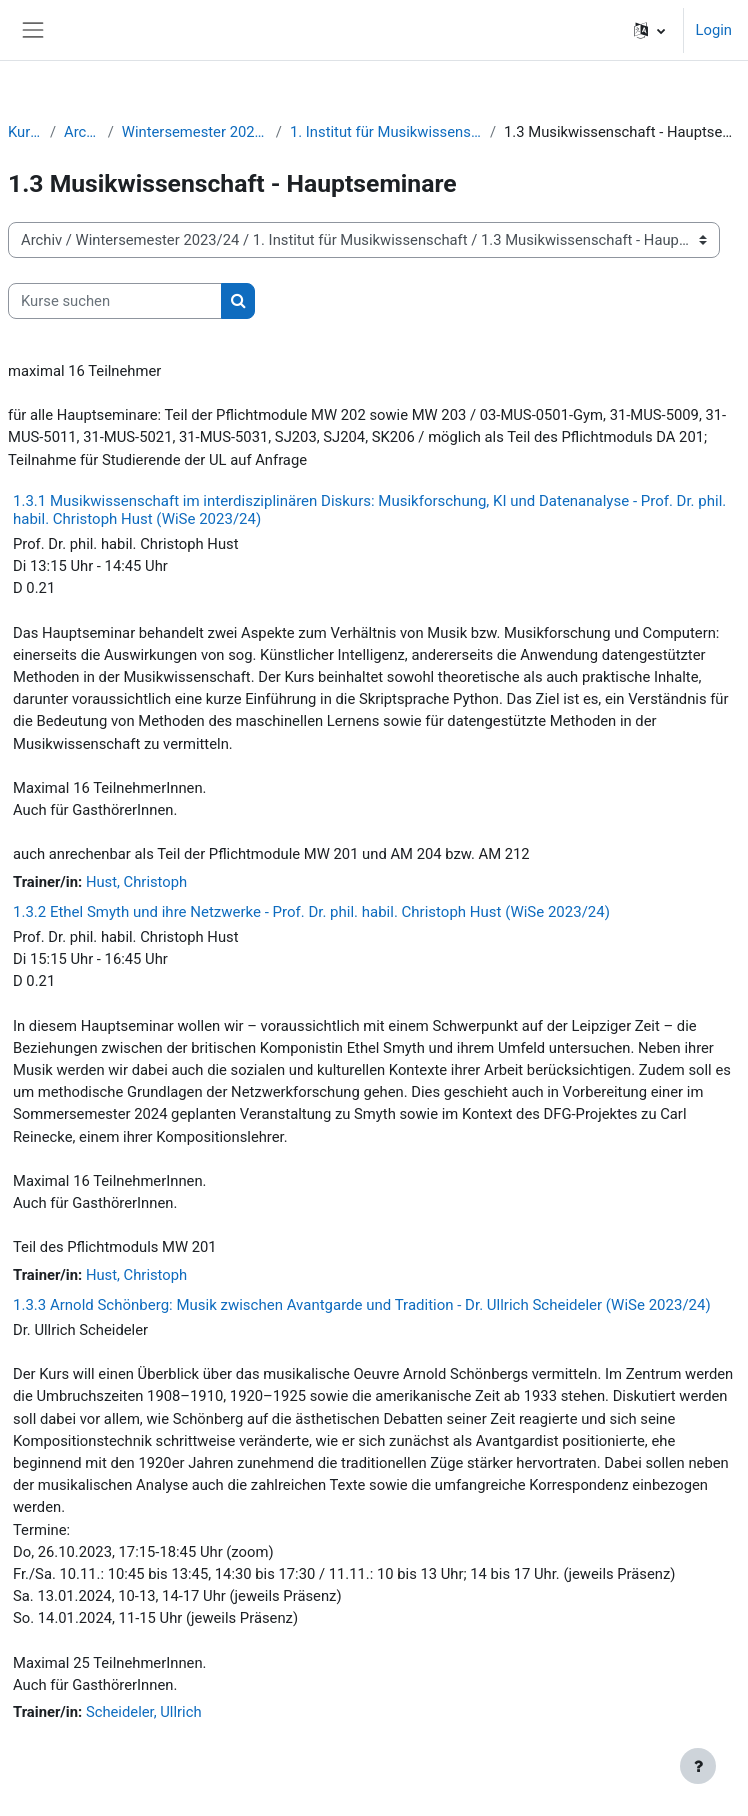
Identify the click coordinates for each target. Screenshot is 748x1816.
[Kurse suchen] (115, 301)
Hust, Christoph (136, 882)
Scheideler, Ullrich (144, 1712)
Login (714, 30)
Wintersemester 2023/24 (195, 132)
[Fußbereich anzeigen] (698, 1766)
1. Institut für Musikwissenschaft (386, 132)
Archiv (82, 132)
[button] (649, 30)
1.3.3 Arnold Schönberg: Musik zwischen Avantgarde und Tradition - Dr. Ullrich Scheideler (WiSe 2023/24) (362, 1305)
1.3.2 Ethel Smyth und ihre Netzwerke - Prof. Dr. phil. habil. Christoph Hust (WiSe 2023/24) (311, 912)
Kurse (25, 132)
